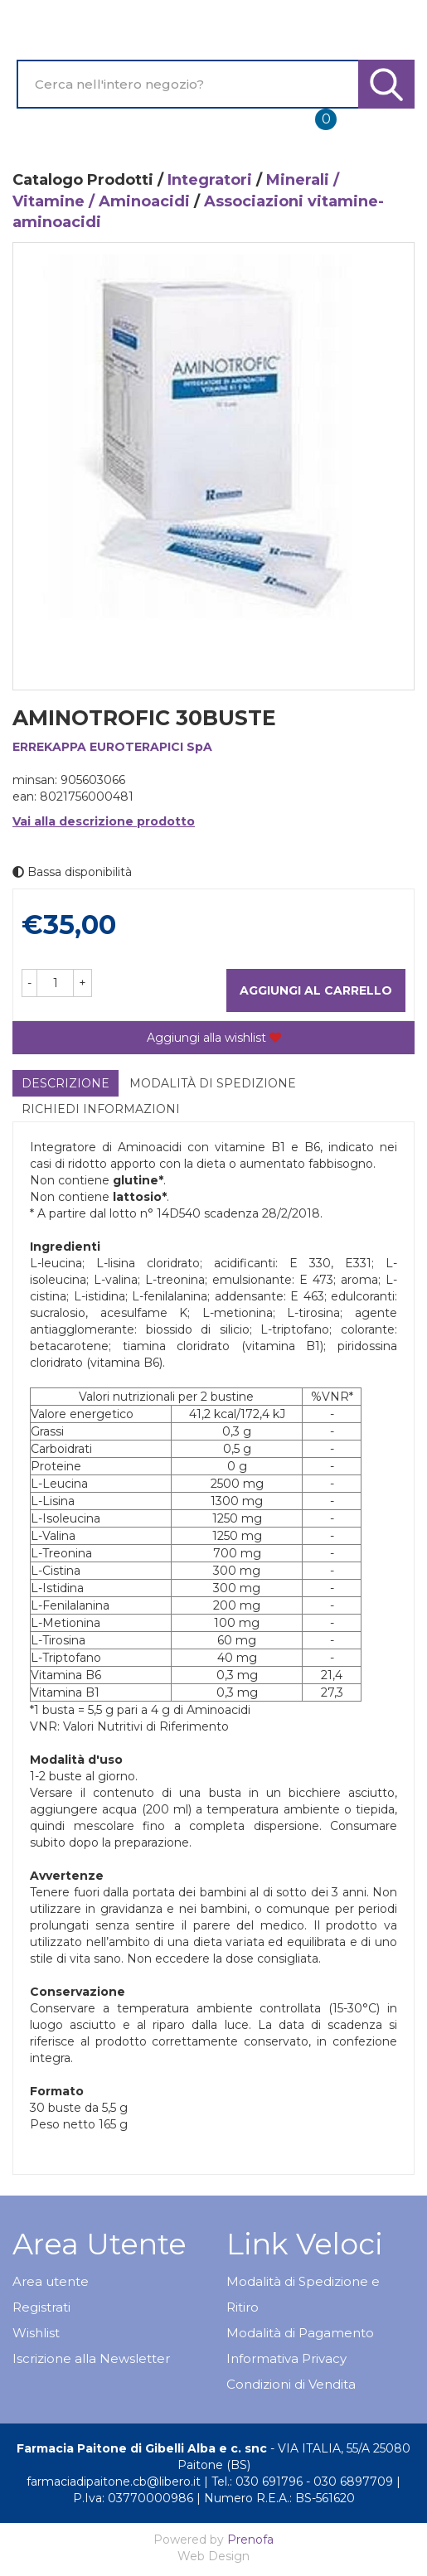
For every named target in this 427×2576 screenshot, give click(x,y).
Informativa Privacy (286, 2358)
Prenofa (250, 2539)
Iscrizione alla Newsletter (91, 2358)
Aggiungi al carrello (316, 990)
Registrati (41, 2307)
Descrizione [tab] (65, 1083)
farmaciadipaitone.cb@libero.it (114, 2481)
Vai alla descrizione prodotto (103, 821)
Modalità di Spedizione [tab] (212, 1083)
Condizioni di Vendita (291, 2384)
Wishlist (36, 2333)
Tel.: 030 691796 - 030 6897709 (302, 2481)
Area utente (50, 2281)
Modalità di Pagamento (300, 2333)
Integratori (209, 180)
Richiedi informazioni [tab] (101, 1109)
